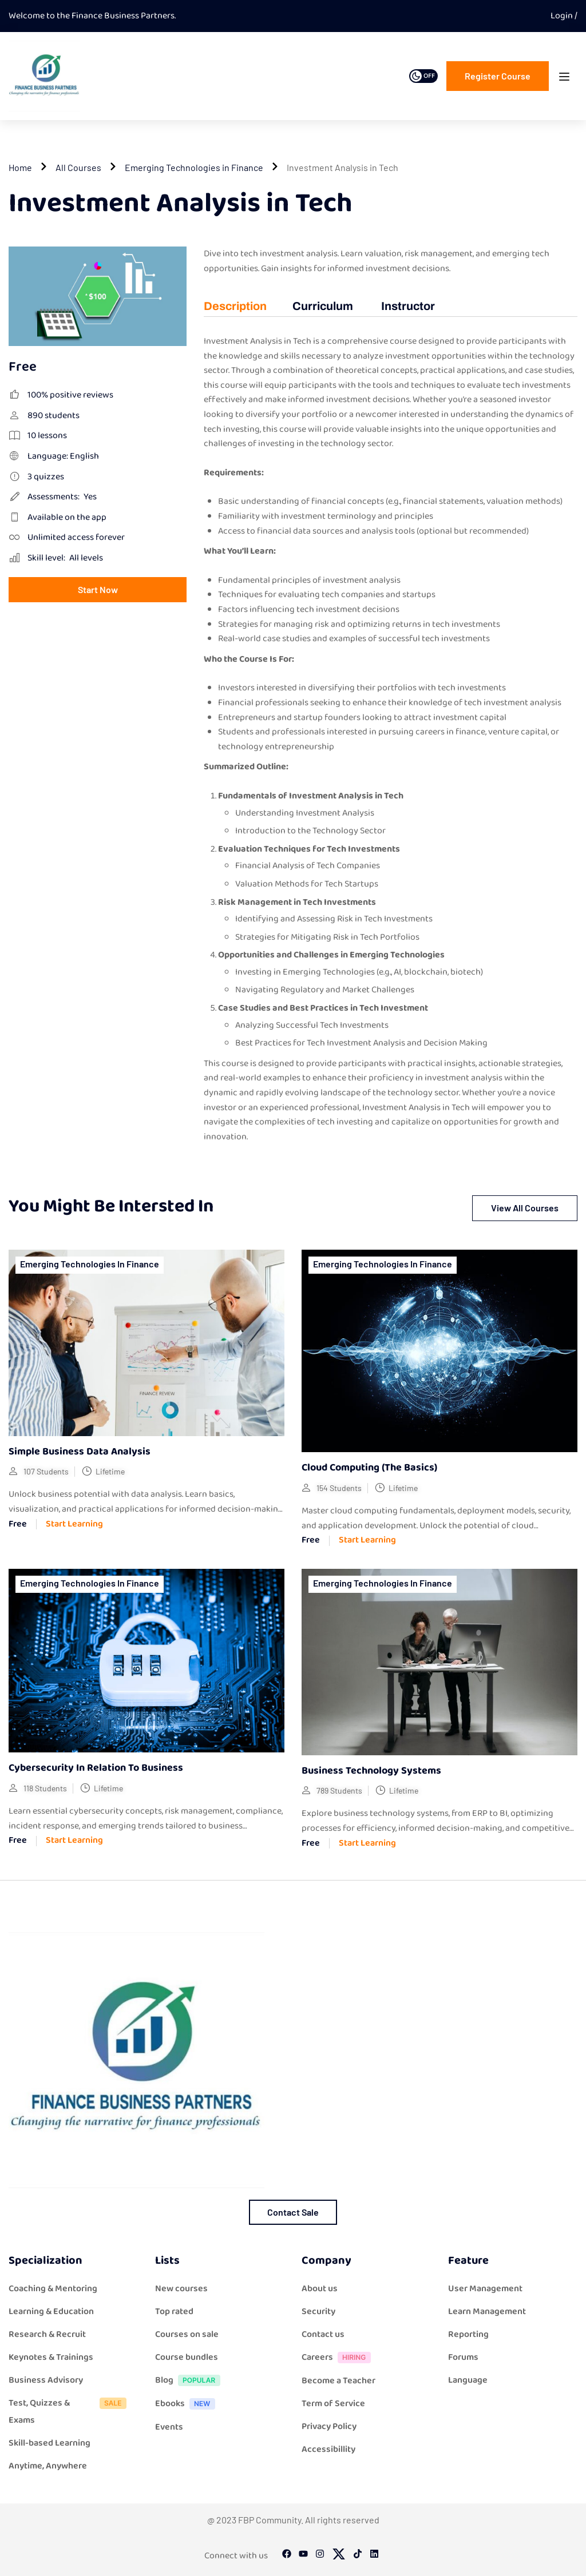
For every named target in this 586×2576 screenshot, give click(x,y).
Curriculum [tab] (322, 306)
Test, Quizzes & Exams (70, 2411)
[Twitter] (339, 2556)
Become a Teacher (338, 2381)
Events (169, 2427)
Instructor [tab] (408, 306)
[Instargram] (319, 2556)
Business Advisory (46, 2380)
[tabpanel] (390, 746)
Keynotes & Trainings (51, 2357)
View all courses (525, 1207)
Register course (497, 75)
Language (468, 2380)
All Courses (78, 167)
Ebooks (188, 2404)
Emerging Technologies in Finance (194, 167)
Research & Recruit (47, 2334)
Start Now (98, 589)
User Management (485, 2288)
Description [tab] (235, 306)
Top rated (174, 2311)
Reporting (468, 2334)
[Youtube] (303, 2556)
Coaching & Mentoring (53, 2288)
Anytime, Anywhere (48, 2466)
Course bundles (186, 2357)
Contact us (323, 2334)
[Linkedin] (374, 2556)
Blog (190, 2381)
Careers (339, 2358)
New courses (181, 2288)
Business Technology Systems (371, 1771)
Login (563, 16)
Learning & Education (51, 2311)
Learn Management (487, 2311)
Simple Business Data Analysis (80, 1452)
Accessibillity (328, 2449)
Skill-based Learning (49, 2443)
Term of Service (333, 2403)
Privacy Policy (329, 2426)
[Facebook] (286, 2556)
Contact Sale (293, 2212)
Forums (463, 2357)
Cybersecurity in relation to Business (96, 1768)
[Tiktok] (357, 2556)
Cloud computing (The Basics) (369, 1468)
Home (20, 167)
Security (318, 2311)
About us (320, 2288)
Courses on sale (187, 2334)
